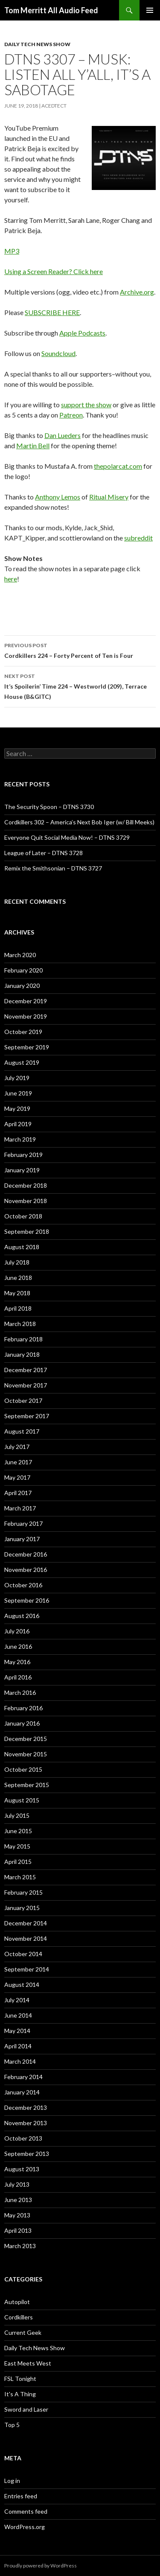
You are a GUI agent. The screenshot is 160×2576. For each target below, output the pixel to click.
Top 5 (12, 2424)
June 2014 (18, 2015)
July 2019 (16, 1077)
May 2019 (17, 1108)
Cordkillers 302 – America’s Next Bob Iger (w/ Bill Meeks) (79, 822)
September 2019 (26, 1047)
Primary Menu (150, 10)
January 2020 (22, 985)
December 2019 (25, 1001)
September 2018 (26, 1231)
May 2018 (17, 1293)
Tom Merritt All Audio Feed (51, 10)
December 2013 (25, 2107)
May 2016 (17, 1661)
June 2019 (18, 1093)
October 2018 (23, 1216)
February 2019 (23, 1154)
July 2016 (16, 1631)
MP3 (11, 251)
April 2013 (18, 2230)
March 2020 (20, 954)
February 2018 (23, 1339)
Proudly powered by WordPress (40, 2565)
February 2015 (23, 1892)
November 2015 (25, 1754)
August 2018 (21, 1246)
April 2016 (18, 1677)
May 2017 (17, 1477)
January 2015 (22, 1907)
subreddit (138, 538)
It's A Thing (20, 2394)
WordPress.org (24, 2526)
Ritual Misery (108, 497)
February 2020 (23, 970)
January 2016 (22, 1723)
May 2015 (17, 1846)
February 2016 (23, 1707)
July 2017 (16, 1446)
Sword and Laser (26, 2409)
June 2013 (18, 2199)
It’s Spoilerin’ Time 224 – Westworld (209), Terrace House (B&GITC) (80, 685)
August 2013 (21, 2169)
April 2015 (18, 1861)
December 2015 (25, 1738)
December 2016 (25, 1554)
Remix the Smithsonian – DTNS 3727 (53, 868)
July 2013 (16, 2184)
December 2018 (25, 1185)
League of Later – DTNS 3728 (43, 852)
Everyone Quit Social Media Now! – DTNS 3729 (67, 837)
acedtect (54, 105)
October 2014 (23, 1953)
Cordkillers (18, 2317)
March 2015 (20, 1877)
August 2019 (21, 1062)
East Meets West (27, 2363)
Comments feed (25, 2511)
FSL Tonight (20, 2378)
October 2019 (23, 1031)
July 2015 (16, 1815)
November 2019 (25, 1016)
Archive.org (137, 292)
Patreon (71, 415)
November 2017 (25, 1385)
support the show (86, 404)
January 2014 (22, 2092)
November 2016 (25, 1569)
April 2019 (18, 1123)
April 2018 (18, 1308)
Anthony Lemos (57, 497)
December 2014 (25, 1923)
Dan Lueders (62, 435)
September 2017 (26, 1415)
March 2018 (20, 1323)
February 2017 (23, 1523)
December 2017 (25, 1369)
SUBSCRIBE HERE (52, 312)
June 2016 (18, 1646)
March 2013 (20, 2245)
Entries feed (20, 2496)
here (10, 579)
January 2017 (22, 1538)
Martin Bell (32, 445)
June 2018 (18, 1277)
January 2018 (22, 1354)
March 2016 (20, 1692)
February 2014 (23, 2076)
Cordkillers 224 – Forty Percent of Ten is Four (80, 649)
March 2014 (20, 2061)
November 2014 (25, 1938)
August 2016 (21, 1615)
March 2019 (20, 1139)
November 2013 (25, 2122)
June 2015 (18, 1830)
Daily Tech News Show (37, 44)
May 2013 (17, 2215)
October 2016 (23, 1585)
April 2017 (18, 1492)
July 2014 (16, 2000)
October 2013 (23, 2138)
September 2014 (26, 1969)
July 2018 (16, 1262)
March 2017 (20, 1508)
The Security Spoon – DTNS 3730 (49, 806)
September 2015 (26, 1784)
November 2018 (25, 1200)
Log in (12, 2480)
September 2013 (26, 2153)
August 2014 (21, 1984)
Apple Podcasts (82, 333)
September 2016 (26, 1600)
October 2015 (23, 1769)
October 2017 (23, 1400)
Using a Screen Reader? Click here (53, 271)
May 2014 (17, 2030)
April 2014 (18, 2046)
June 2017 (18, 1462)
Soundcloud (58, 353)
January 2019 (22, 1170)
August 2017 (21, 1431)
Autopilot (17, 2301)
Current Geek (22, 2332)
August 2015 (21, 1800)
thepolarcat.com (118, 466)
